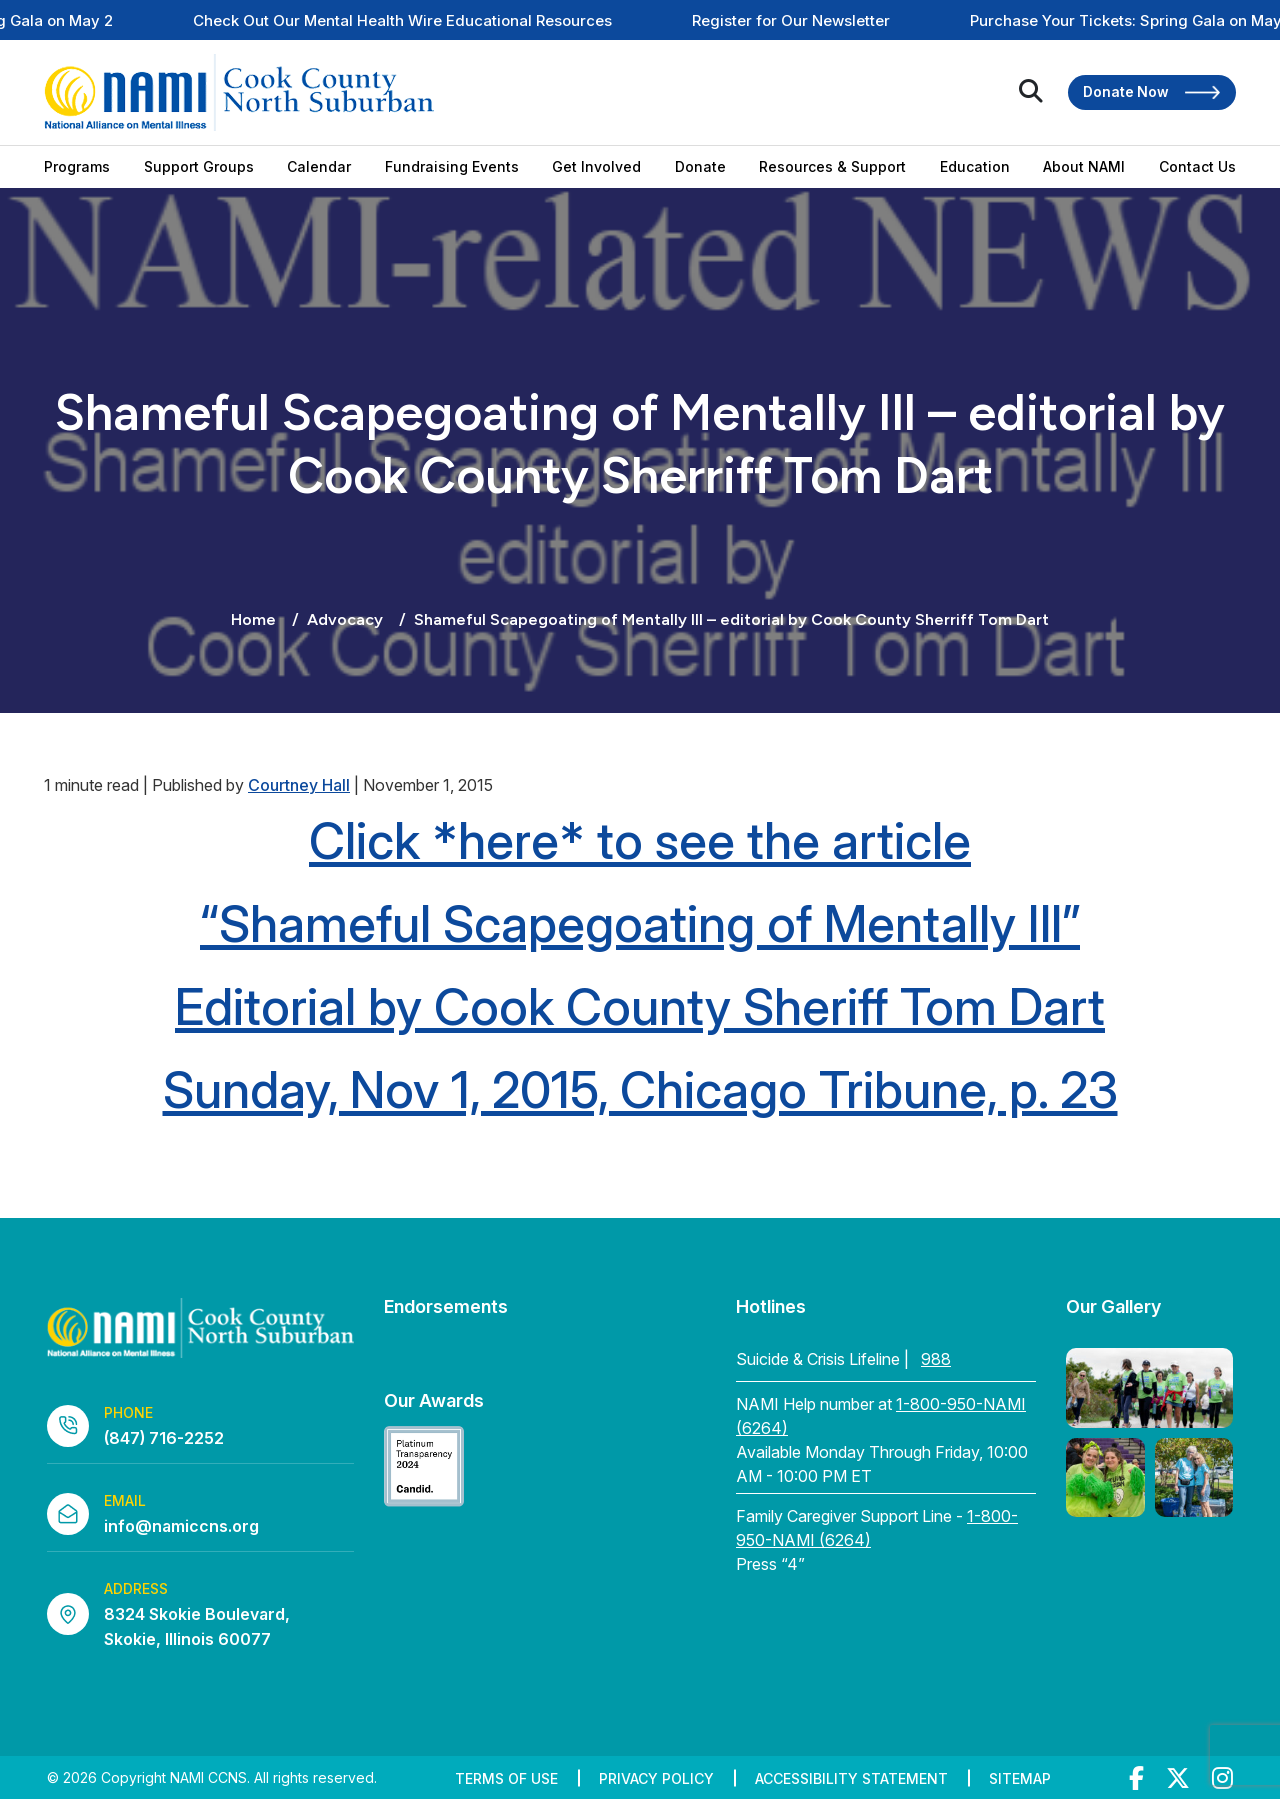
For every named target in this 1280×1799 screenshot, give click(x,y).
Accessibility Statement (851, 1778)
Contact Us (1197, 167)
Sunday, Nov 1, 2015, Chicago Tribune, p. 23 (640, 1090)
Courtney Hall (299, 785)
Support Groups (199, 167)
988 (936, 1359)
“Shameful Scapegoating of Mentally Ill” (640, 924)
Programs (77, 167)
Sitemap (1020, 1778)
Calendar (319, 167)
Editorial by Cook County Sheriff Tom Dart (640, 1007)
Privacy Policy (656, 1778)
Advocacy (345, 619)
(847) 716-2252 (164, 1438)
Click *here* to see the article (640, 841)
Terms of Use (506, 1778)
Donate (700, 167)
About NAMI (1084, 167)
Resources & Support (832, 167)
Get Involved (596, 167)
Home (253, 619)
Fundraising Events (452, 167)
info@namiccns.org (181, 1526)
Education (975, 167)
